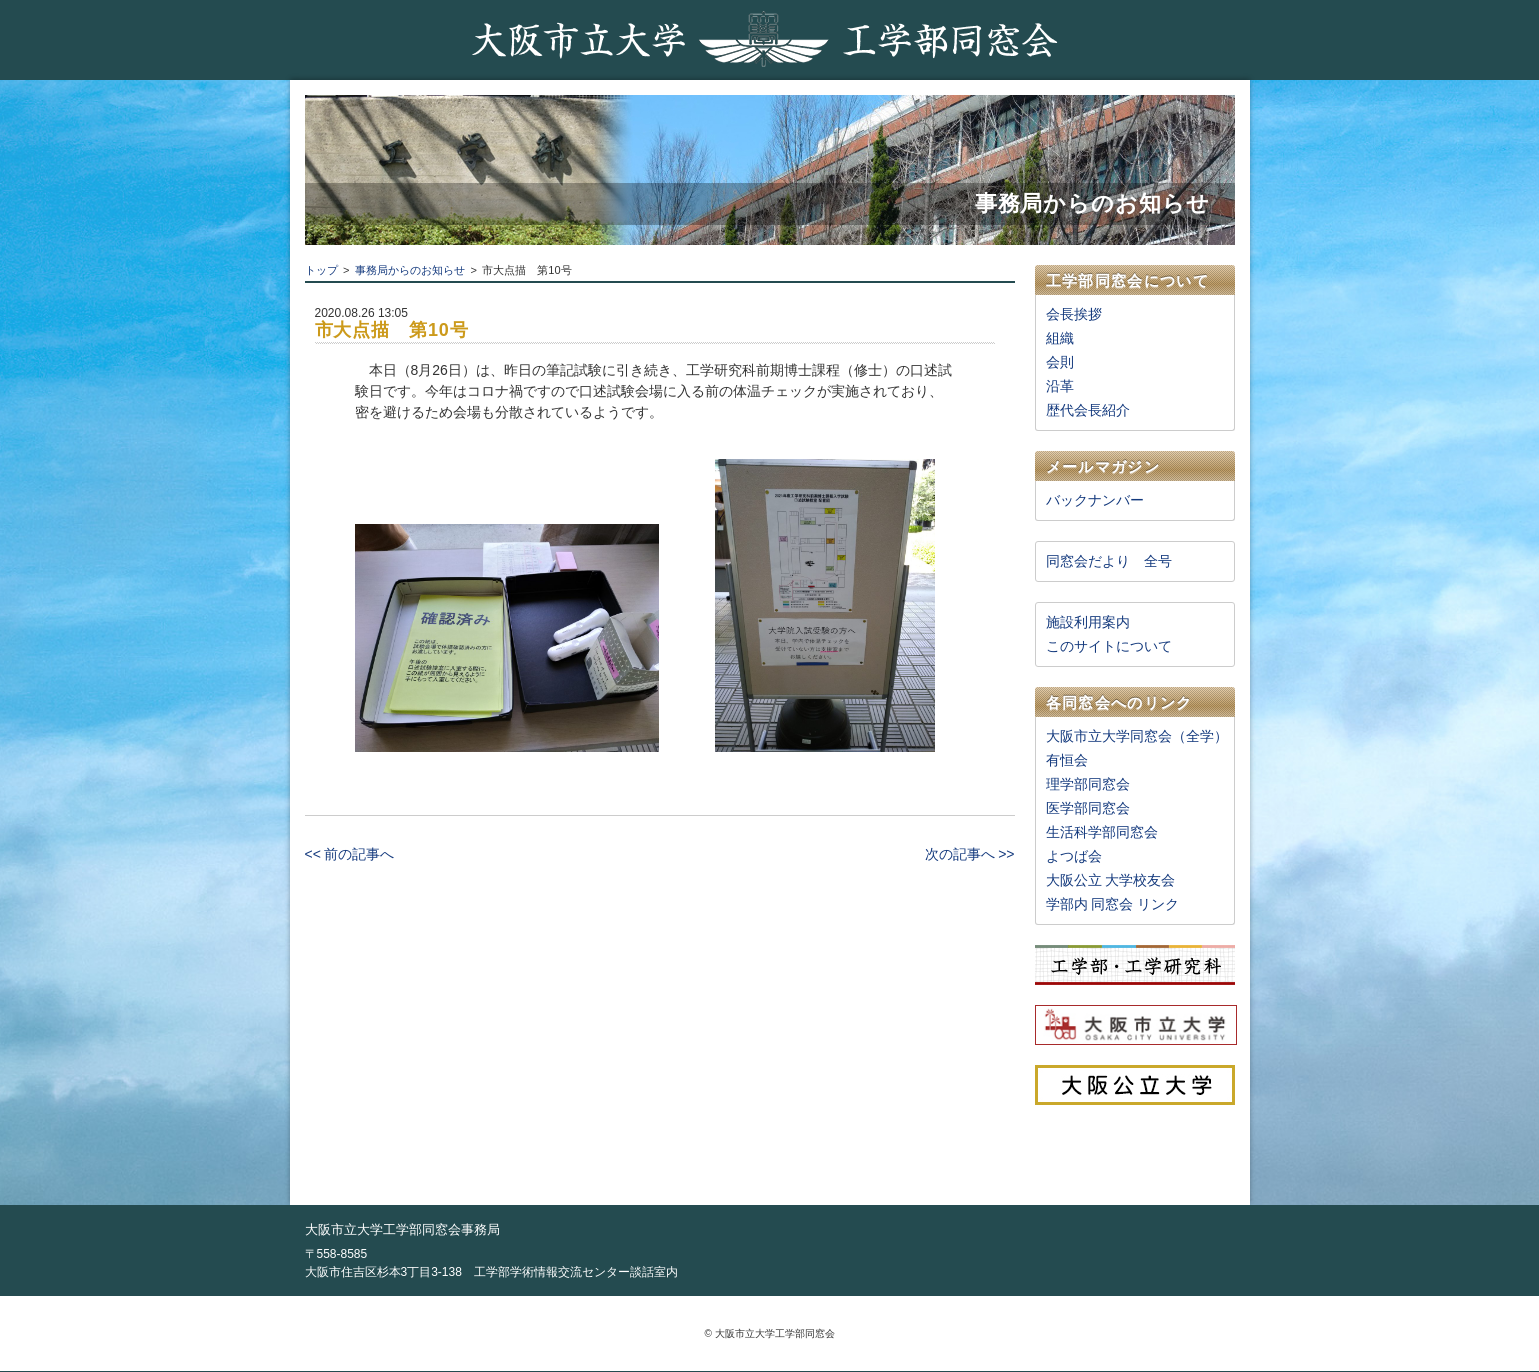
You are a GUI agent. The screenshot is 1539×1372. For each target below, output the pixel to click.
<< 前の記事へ (349, 854)
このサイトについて (1109, 646)
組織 (1060, 338)
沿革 (1060, 386)
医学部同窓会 (1088, 808)
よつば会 (1074, 856)
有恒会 (1067, 760)
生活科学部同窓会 (1102, 832)
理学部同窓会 (1088, 784)
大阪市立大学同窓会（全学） (1137, 736)
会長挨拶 (1074, 314)
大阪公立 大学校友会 (1111, 880)
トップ (321, 270)
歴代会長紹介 (1088, 410)
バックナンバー (1095, 500)
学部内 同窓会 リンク (1113, 904)
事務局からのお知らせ (410, 270)
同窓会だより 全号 (1109, 561)
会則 (1060, 362)
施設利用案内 (1088, 622)
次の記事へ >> (969, 854)
